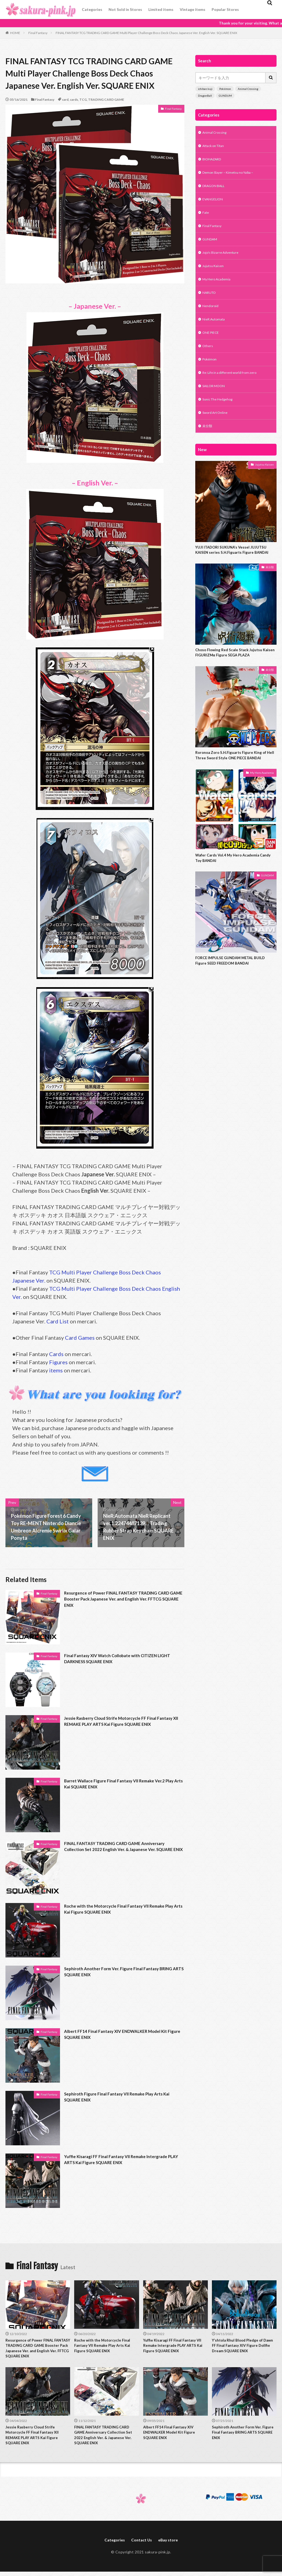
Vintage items (192, 9)
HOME (15, 33)
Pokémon (225, 88)
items (56, 1370)
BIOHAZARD (213, 161)
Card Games (80, 1337)
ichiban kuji (205, 88)
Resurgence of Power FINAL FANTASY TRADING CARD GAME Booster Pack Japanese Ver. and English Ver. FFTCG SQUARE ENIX (122, 1600)
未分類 (208, 444)
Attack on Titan (215, 147)
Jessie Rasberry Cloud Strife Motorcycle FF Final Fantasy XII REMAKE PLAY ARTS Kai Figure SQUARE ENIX (121, 1726)
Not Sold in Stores (125, 9)
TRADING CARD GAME (106, 99)
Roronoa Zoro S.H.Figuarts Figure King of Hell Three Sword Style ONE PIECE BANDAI (234, 781)
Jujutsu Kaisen (214, 274)
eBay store (170, 2547)
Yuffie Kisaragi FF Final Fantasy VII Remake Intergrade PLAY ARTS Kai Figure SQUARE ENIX (117, 2160)
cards (74, 99)
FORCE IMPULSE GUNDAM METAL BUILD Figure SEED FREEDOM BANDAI (234, 993)
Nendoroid (211, 317)
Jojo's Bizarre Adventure (223, 260)
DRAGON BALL (215, 189)
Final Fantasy (37, 33)
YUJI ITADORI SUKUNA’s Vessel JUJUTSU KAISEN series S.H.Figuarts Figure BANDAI (235, 569)
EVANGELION (214, 203)
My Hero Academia (218, 288)
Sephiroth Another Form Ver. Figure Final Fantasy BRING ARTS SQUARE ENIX (118, 1973)
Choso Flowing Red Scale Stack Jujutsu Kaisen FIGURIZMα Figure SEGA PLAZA (233, 674)
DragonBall (205, 95)
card (65, 99)
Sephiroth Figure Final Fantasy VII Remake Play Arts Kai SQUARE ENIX (121, 2098)
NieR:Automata (215, 331)
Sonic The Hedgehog (220, 416)
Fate (206, 218)
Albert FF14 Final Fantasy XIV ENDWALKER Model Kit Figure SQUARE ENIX (124, 2035)
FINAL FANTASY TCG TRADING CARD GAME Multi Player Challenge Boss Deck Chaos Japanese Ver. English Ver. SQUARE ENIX (146, 33)
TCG (83, 99)
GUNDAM (211, 246)
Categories (92, 9)
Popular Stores (225, 9)
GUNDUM (225, 95)
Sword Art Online (217, 430)
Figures (58, 1362)
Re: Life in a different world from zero (233, 388)
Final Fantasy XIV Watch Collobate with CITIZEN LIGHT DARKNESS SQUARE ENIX (118, 1659)
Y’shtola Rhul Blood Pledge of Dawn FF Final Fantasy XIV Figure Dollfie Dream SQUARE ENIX (244, 2346)
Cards (56, 1354)
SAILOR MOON (215, 402)
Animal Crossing (248, 88)
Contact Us (141, 2547)
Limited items (160, 9)
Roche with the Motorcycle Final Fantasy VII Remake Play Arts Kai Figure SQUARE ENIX (122, 1910)
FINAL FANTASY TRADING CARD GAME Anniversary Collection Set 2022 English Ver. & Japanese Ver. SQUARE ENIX (122, 1851)
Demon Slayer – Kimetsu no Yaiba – (232, 175)
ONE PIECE (212, 345)
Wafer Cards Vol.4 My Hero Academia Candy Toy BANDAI (230, 888)
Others (208, 359)
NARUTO (210, 303)
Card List (57, 1321)
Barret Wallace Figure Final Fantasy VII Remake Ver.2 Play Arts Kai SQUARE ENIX (122, 1785)
